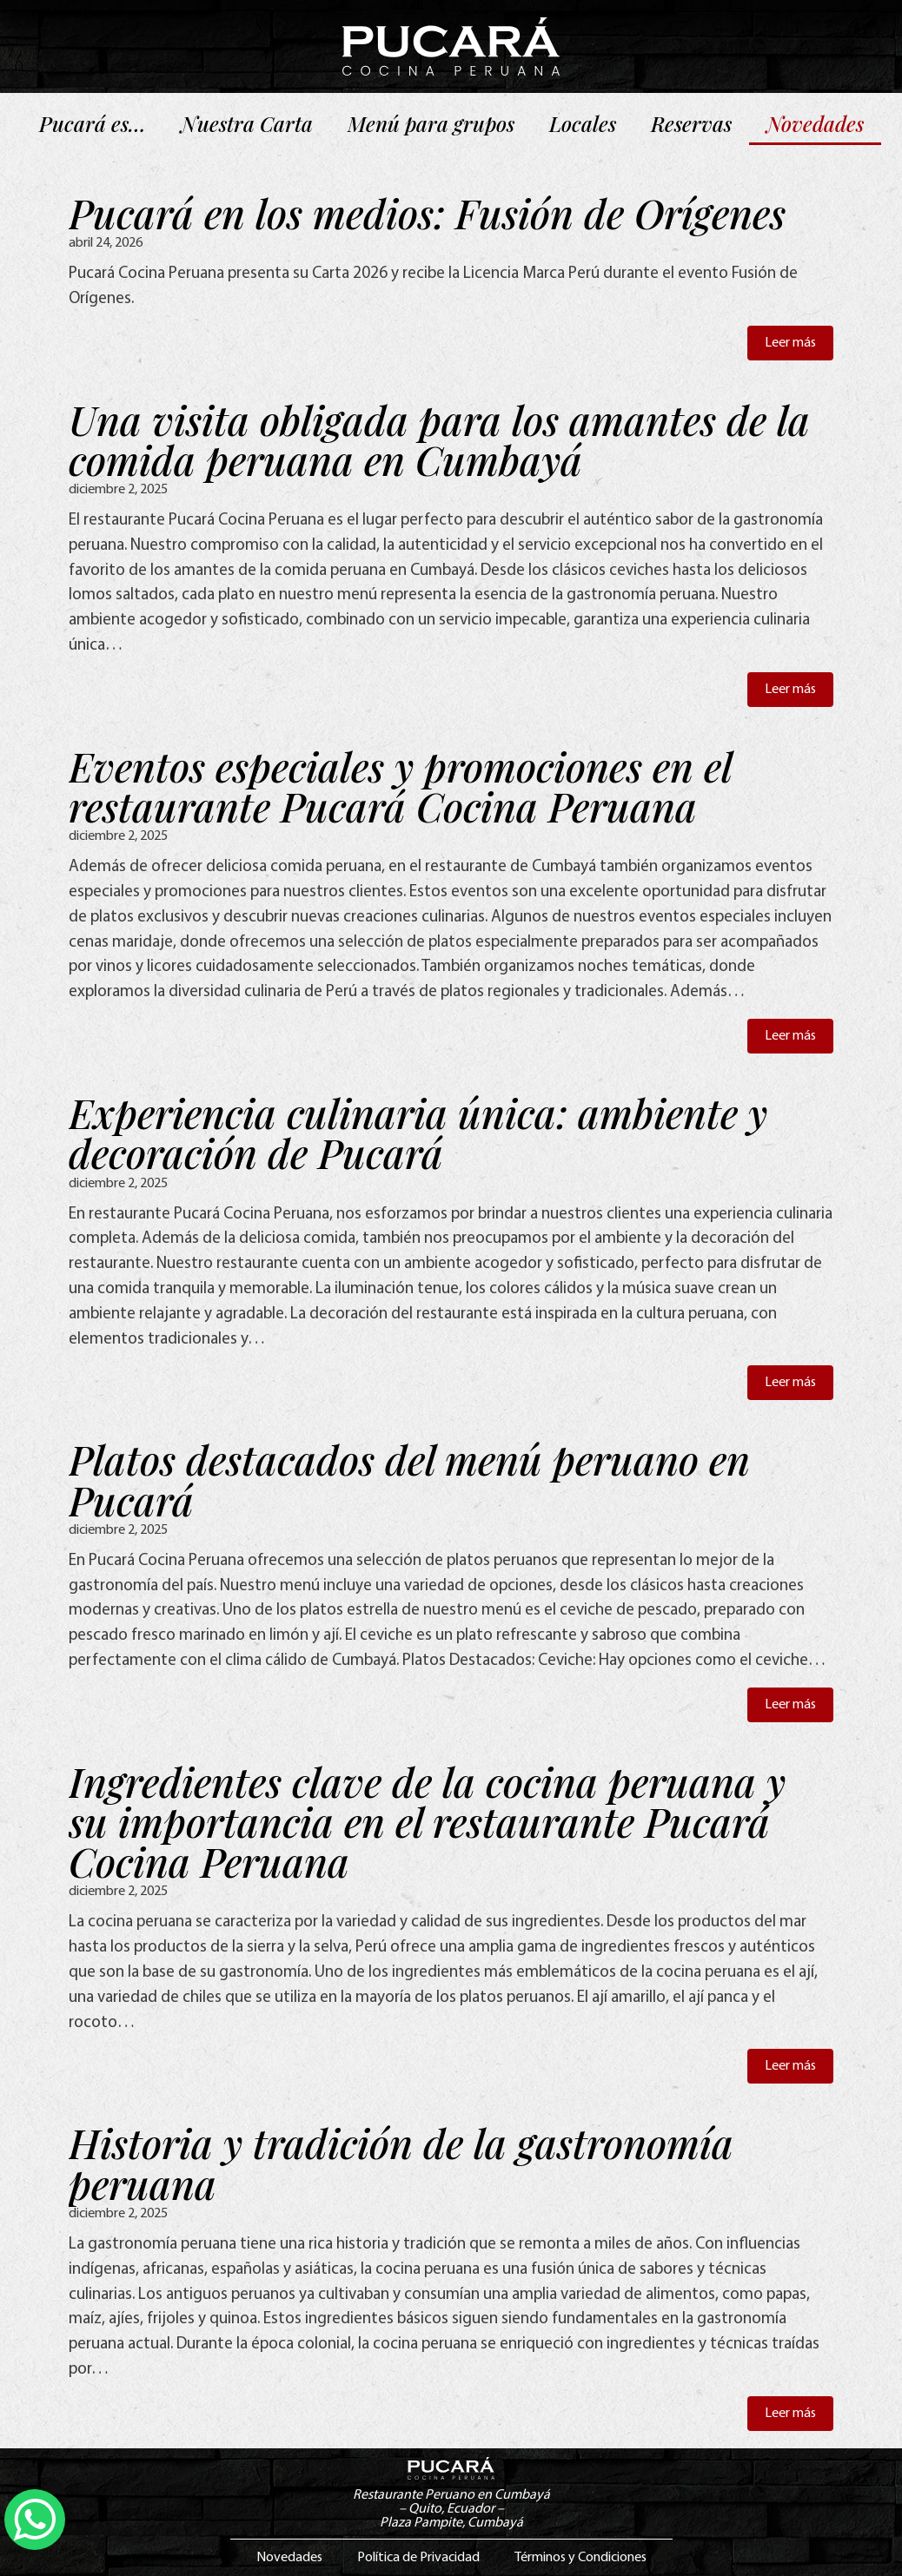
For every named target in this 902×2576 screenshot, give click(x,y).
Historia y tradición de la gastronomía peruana (401, 2162)
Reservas (691, 123)
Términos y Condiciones (580, 2558)
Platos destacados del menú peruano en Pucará (409, 1479)
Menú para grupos (431, 123)
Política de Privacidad (418, 2558)
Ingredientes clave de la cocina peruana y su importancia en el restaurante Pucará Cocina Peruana (427, 1821)
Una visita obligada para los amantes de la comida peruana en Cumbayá (439, 439)
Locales (582, 123)
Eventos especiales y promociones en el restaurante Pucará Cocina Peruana (400, 786)
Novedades (815, 123)
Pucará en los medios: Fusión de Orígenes (427, 213)
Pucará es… (92, 123)
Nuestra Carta (247, 123)
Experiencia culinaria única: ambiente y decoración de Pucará (418, 1132)
